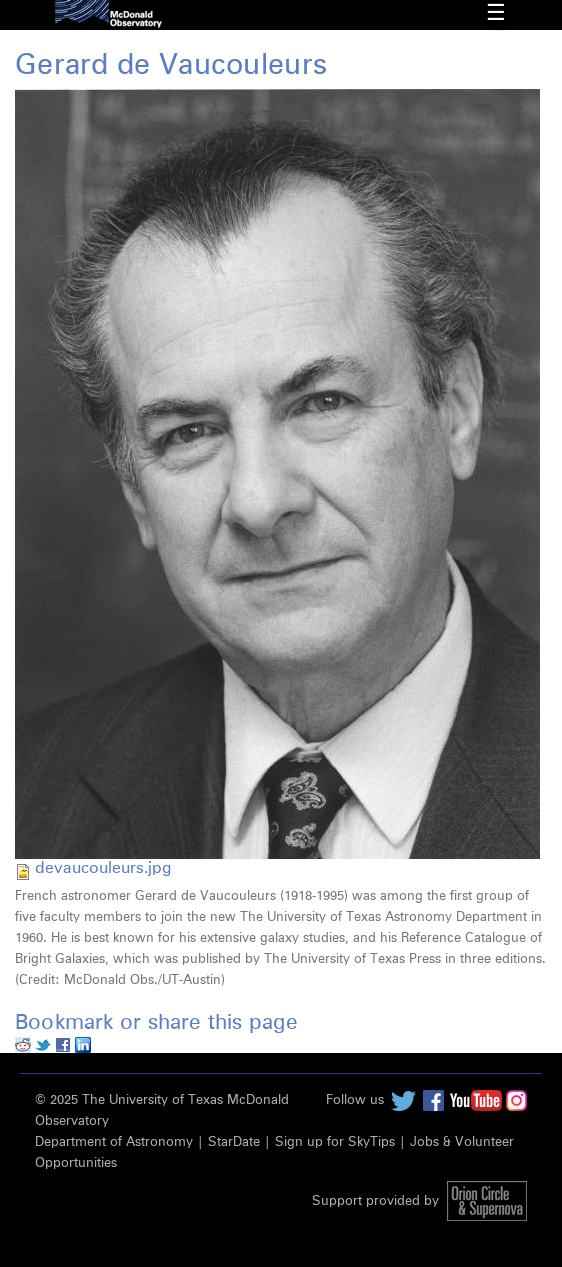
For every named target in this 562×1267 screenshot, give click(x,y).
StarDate (234, 1142)
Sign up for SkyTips (335, 1142)
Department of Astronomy (114, 1142)
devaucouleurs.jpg (103, 868)
